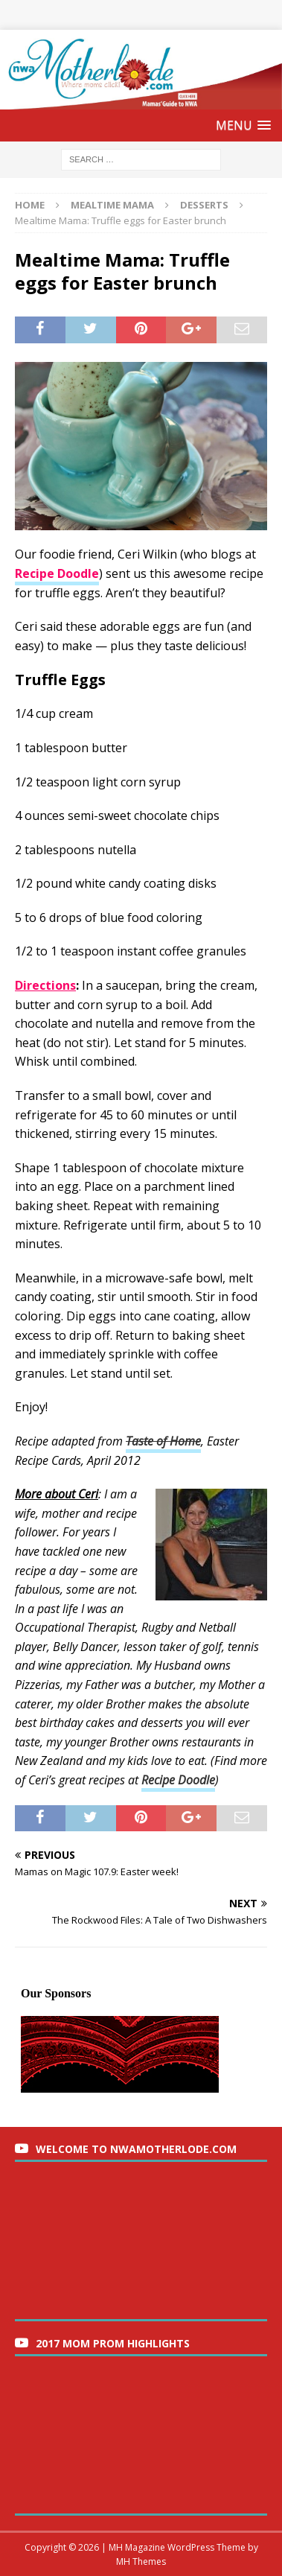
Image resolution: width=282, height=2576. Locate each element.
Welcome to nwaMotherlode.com (136, 2149)
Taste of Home (163, 1441)
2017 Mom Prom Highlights (113, 2343)
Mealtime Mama (112, 205)
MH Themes (141, 2561)
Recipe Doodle (178, 1780)
